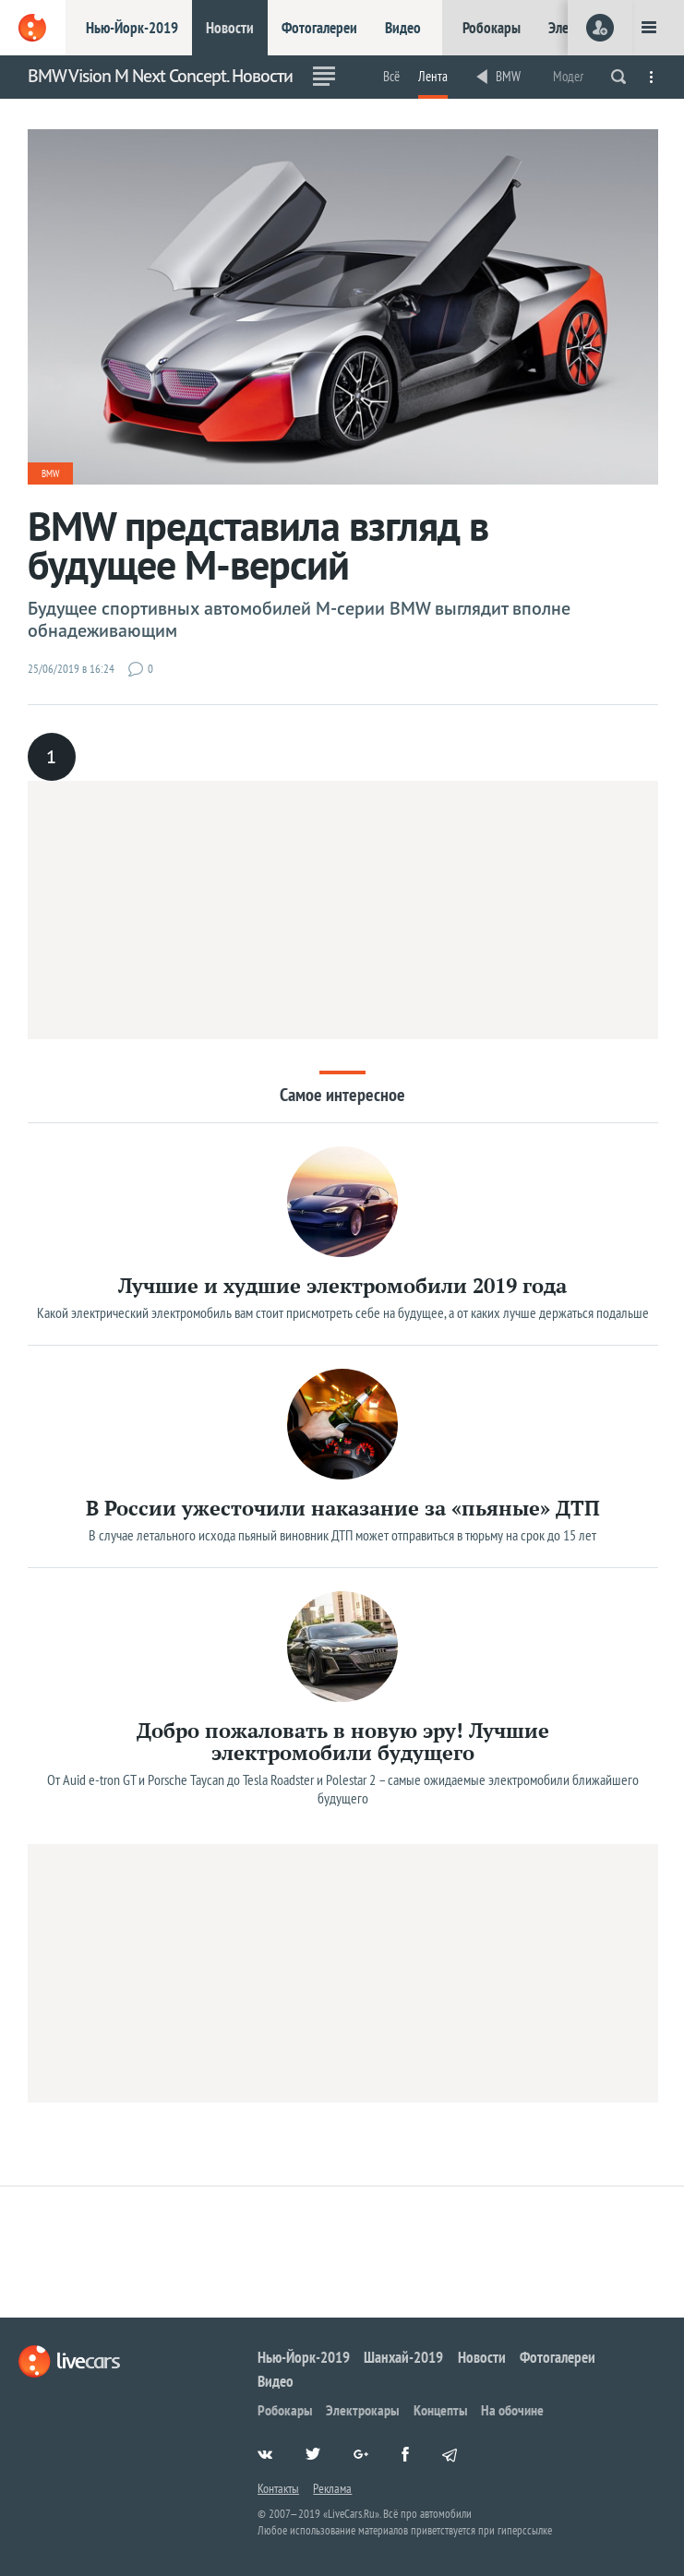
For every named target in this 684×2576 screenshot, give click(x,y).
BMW (508, 76)
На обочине (512, 2410)
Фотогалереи (319, 28)
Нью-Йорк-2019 (132, 28)
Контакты (278, 2488)
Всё (391, 76)
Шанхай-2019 (403, 2357)
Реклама (332, 2488)
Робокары (491, 28)
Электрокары (362, 2410)
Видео (403, 28)
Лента (433, 76)
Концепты (440, 2410)
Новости (230, 28)
